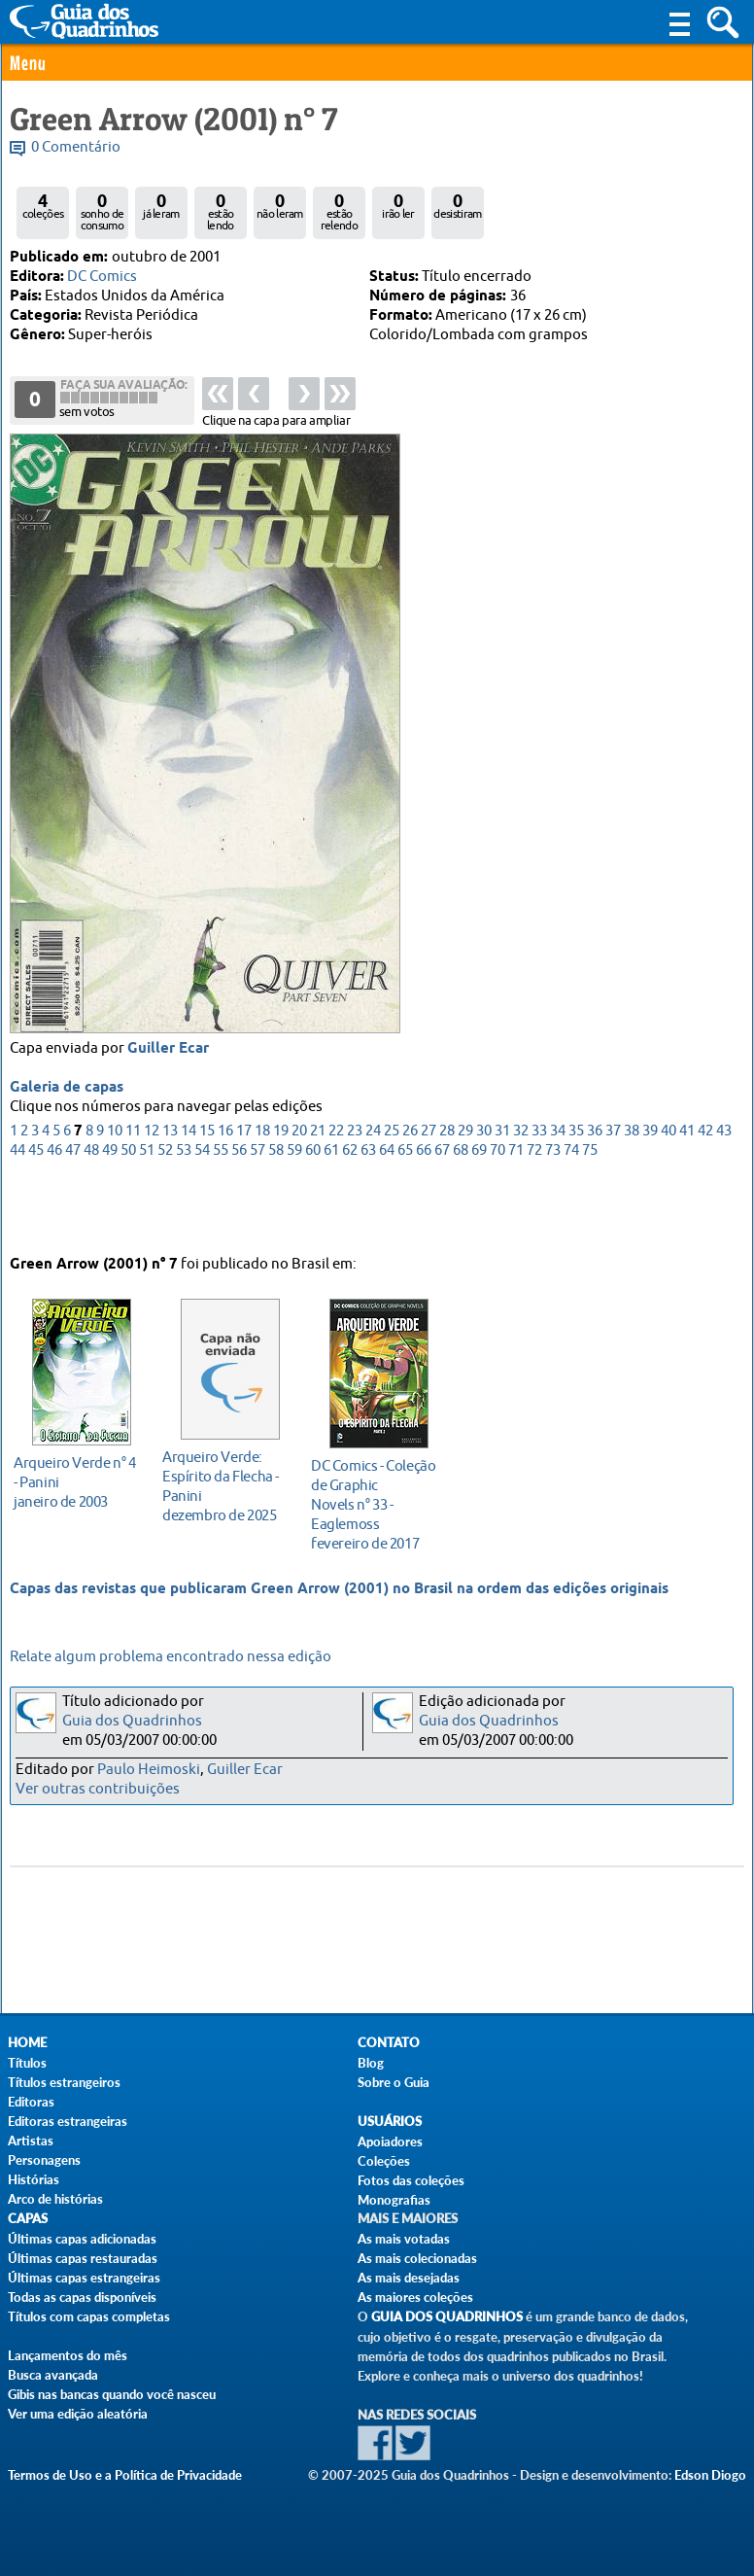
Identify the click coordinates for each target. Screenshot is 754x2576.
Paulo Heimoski (148, 1769)
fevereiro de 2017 (373, 1499)
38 (631, 1196)
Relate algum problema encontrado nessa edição (170, 1657)
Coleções (384, 2161)
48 (91, 1215)
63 (368, 1215)
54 (202, 1215)
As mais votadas (404, 2238)
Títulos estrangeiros (64, 2082)
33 (539, 1196)
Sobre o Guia (393, 2082)
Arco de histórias (55, 2199)
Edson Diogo (710, 2475)
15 (207, 1196)
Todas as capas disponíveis (82, 2297)
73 (553, 1215)
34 (558, 1196)
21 (318, 1196)
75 (590, 1215)
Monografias (394, 2200)
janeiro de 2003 (76, 1477)
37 (613, 1196)
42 (705, 1196)
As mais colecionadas (417, 2258)
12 (151, 1196)
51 (146, 1215)
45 (36, 1215)
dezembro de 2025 (225, 1481)
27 (428, 1196)
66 (423, 1215)
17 (244, 1196)
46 (54, 1215)
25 (391, 1196)
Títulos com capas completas (89, 2316)
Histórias (33, 2179)
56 (239, 1215)
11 (133, 1196)
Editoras (31, 2101)
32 (521, 1196)
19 (281, 1196)
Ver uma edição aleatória (78, 2413)
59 (294, 1215)
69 (479, 1215)
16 (225, 1196)
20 (299, 1196)
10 (114, 1196)
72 (534, 1215)
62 (350, 1215)
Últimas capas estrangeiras (84, 2277)
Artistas (30, 2140)
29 (465, 1196)
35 (576, 1196)
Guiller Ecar (168, 1114)
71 (516, 1215)
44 (17, 1215)
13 (170, 1196)
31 (502, 1196)
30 (484, 1196)
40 (668, 1196)
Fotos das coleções (411, 2180)
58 (276, 1215)
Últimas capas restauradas (82, 2258)
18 (262, 1196)
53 (183, 1215)
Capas (28, 2218)
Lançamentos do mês (67, 2355)
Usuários (390, 2121)
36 (594, 1196)
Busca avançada (53, 2375)
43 (724, 1196)
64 (386, 1215)
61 (331, 1215)
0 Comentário (75, 147)
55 (220, 1215)
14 (188, 1196)
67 (442, 1215)
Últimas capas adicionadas (82, 2238)
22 (336, 1196)
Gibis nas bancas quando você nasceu (112, 2394)
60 (313, 1215)
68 (460, 1215)
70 (497, 1215)
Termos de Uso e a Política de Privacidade (125, 2475)
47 (73, 1215)
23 (354, 1196)
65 (405, 1215)
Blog (371, 2063)
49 (110, 1215)
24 (373, 1196)
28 (447, 1196)
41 (687, 1196)
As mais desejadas (409, 2277)
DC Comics (102, 276)
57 (257, 1215)
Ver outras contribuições (98, 1789)
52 (165, 1215)
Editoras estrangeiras (67, 2121)
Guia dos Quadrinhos (132, 1721)
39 (650, 1196)
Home (27, 2043)
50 (128, 1215)
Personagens (44, 2160)
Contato (389, 2043)
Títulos (27, 2063)
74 (571, 1215)
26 (410, 1196)
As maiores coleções (415, 2297)
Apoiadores (390, 2141)
